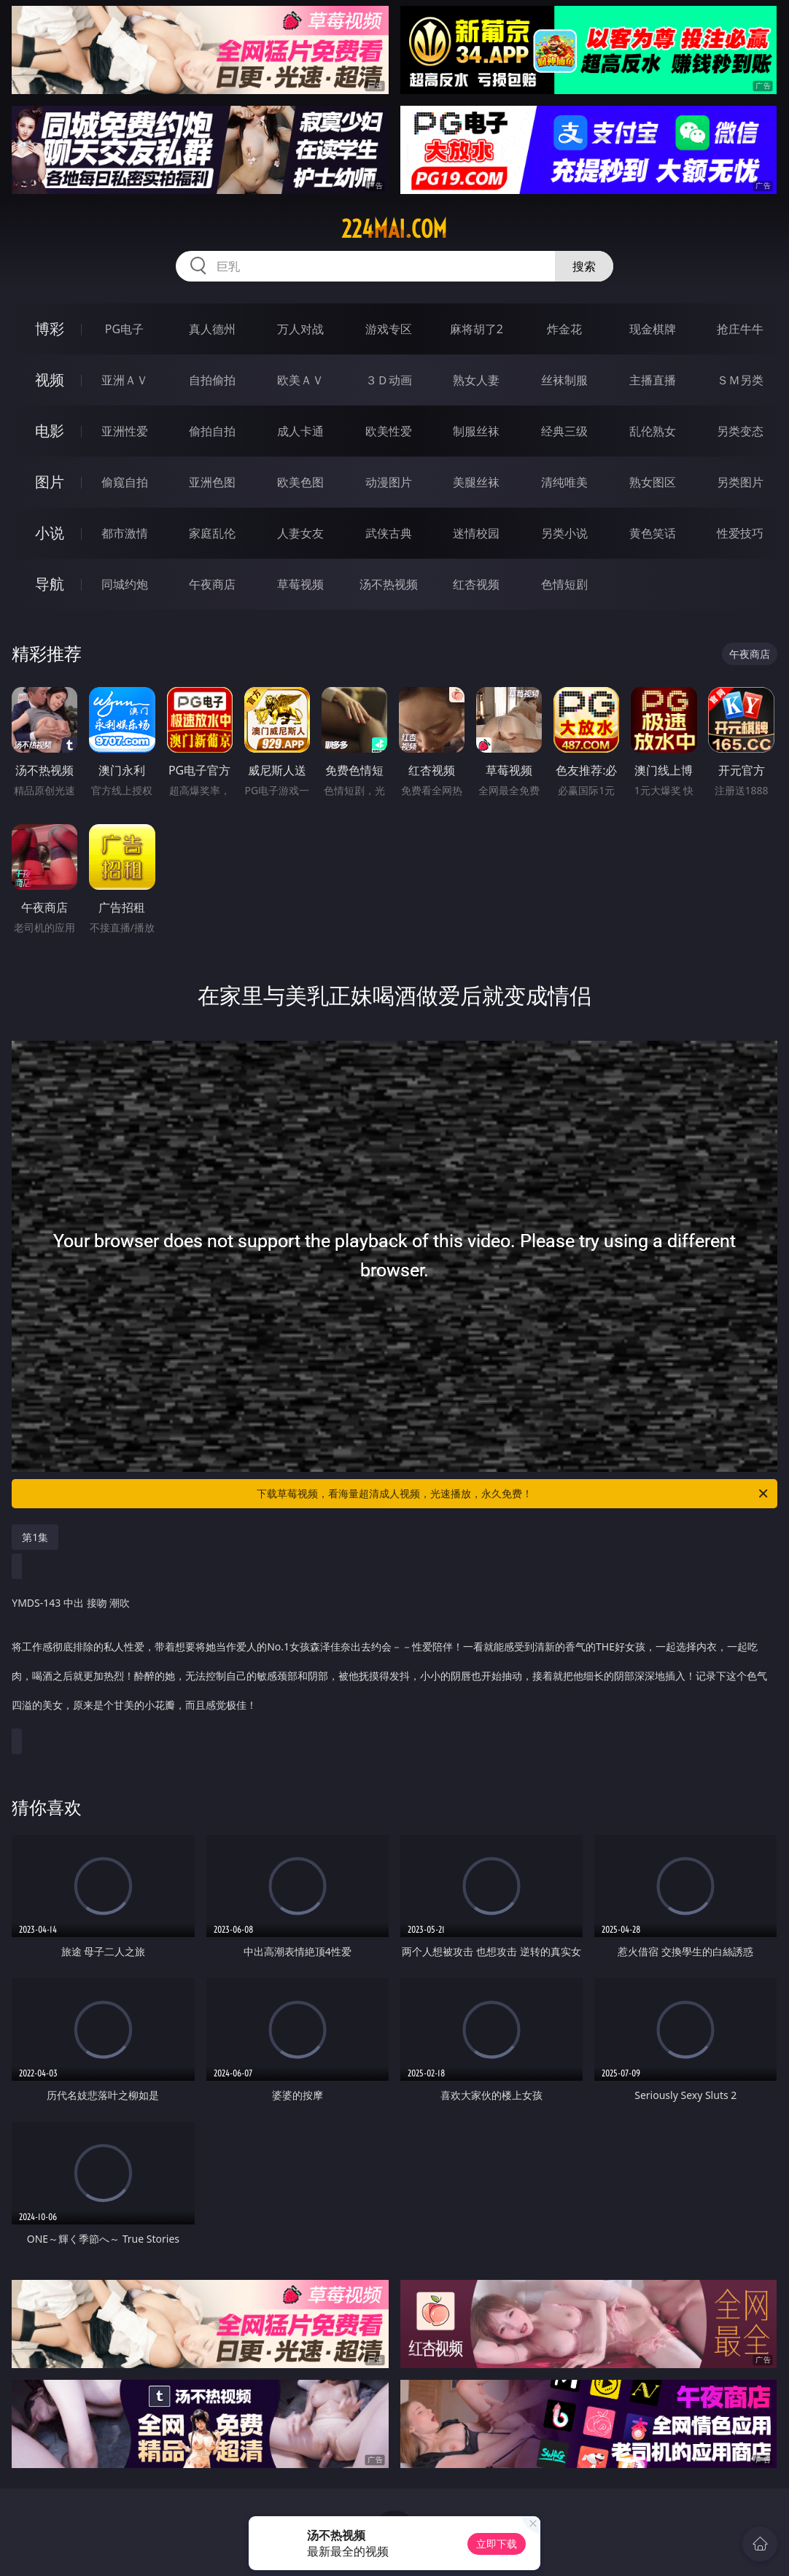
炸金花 (564, 329)
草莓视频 (300, 584)
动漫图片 (388, 482)
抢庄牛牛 (740, 329)
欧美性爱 (388, 431)
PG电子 (124, 329)
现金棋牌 (652, 329)
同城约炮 (124, 584)
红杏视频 (476, 584)
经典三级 (564, 431)
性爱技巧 (740, 533)
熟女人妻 (476, 380)
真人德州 (212, 329)
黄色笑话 (652, 533)
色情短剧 (564, 584)
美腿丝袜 (476, 482)
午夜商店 (212, 584)
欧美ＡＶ (300, 380)
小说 (49, 533)
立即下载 (496, 2543)
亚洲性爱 (124, 431)
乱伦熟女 (652, 431)
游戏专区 (388, 329)
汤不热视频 (388, 584)
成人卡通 (300, 431)
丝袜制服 (564, 380)
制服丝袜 (476, 431)
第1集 (35, 1537)
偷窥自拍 (124, 482)
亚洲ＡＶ (124, 380)
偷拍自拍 (212, 431)
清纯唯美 (564, 482)
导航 (49, 584)
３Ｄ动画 (388, 380)
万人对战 (300, 329)
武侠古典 (388, 533)
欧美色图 (300, 482)
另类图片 (740, 482)
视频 (49, 379)
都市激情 (124, 533)
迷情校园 (476, 533)
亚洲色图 (212, 482)
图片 (49, 482)
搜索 (584, 266)
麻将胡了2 (476, 329)
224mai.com (394, 229)
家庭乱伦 (212, 533)
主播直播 (652, 380)
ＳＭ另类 (740, 380)
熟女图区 (652, 482)
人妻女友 (300, 533)
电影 (49, 431)
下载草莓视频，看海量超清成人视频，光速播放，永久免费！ (513, 1493)
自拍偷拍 (212, 380)
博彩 (49, 328)
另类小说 (564, 533)
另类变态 (740, 431)
